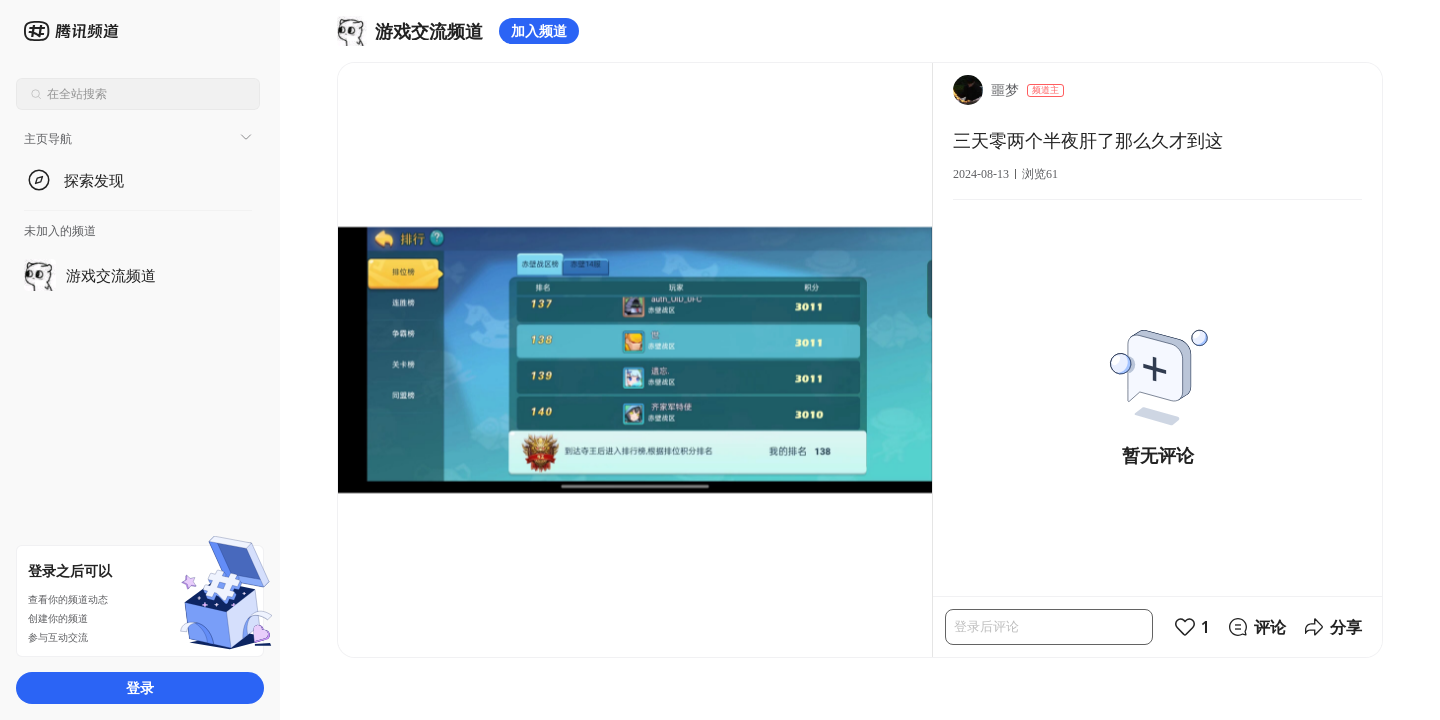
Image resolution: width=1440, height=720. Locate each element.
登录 (140, 687)
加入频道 (539, 30)
